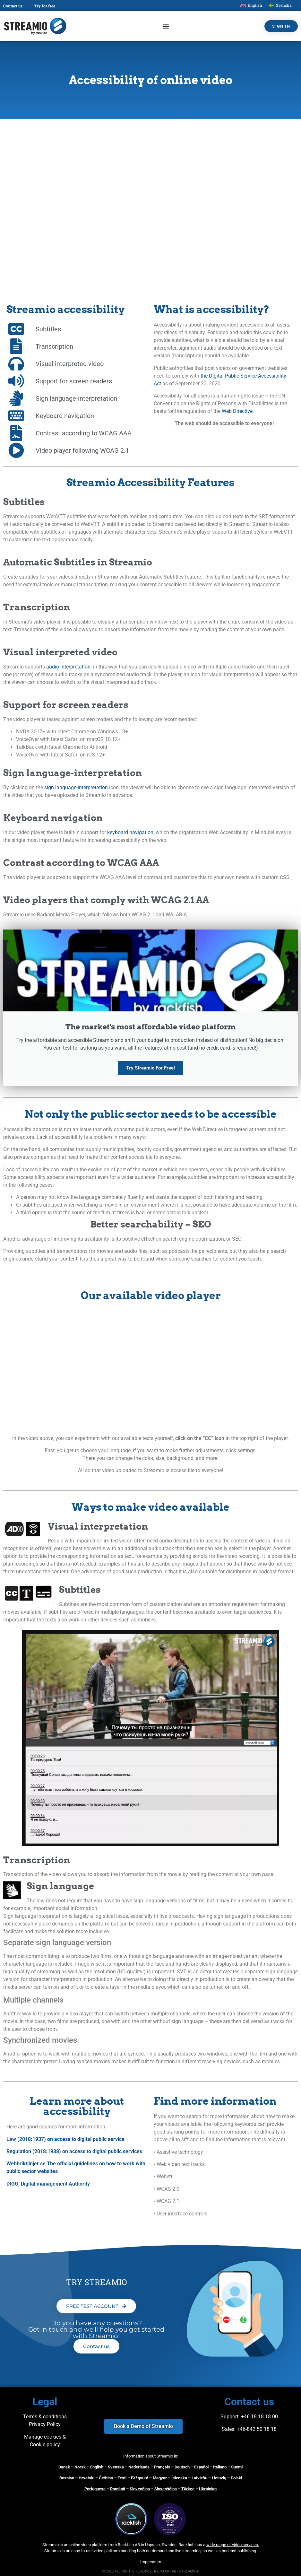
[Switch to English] (251, 5)
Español (201, 2467)
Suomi (237, 2467)
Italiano (220, 2467)
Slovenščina (165, 2488)
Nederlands (139, 2467)
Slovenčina (140, 2488)
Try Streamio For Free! (150, 1068)
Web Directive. (238, 411)
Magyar (160, 2478)
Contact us (12, 5)
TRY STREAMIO (96, 2282)
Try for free (44, 5)
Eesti (121, 2478)
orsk (81, 2467)
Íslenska (179, 2478)
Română (117, 2488)
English (96, 2467)
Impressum (150, 2561)
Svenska (116, 2467)
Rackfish (186, 2544)
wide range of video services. (232, 2544)
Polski (236, 2478)
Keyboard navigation (53, 817)
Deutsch (182, 2467)
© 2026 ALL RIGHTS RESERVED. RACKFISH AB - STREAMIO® (150, 2571)
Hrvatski (86, 2478)
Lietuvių (219, 2478)
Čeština (106, 2478)
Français (162, 2467)
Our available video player (151, 1295)
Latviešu (199, 2478)
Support (229, 2417)
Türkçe (187, 2488)
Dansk (64, 2467)
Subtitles (24, 501)
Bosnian (66, 2478)
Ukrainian (208, 2488)
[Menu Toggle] (166, 26)
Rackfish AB (129, 2544)
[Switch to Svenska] (280, 5)
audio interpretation (68, 667)
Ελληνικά (139, 2478)
